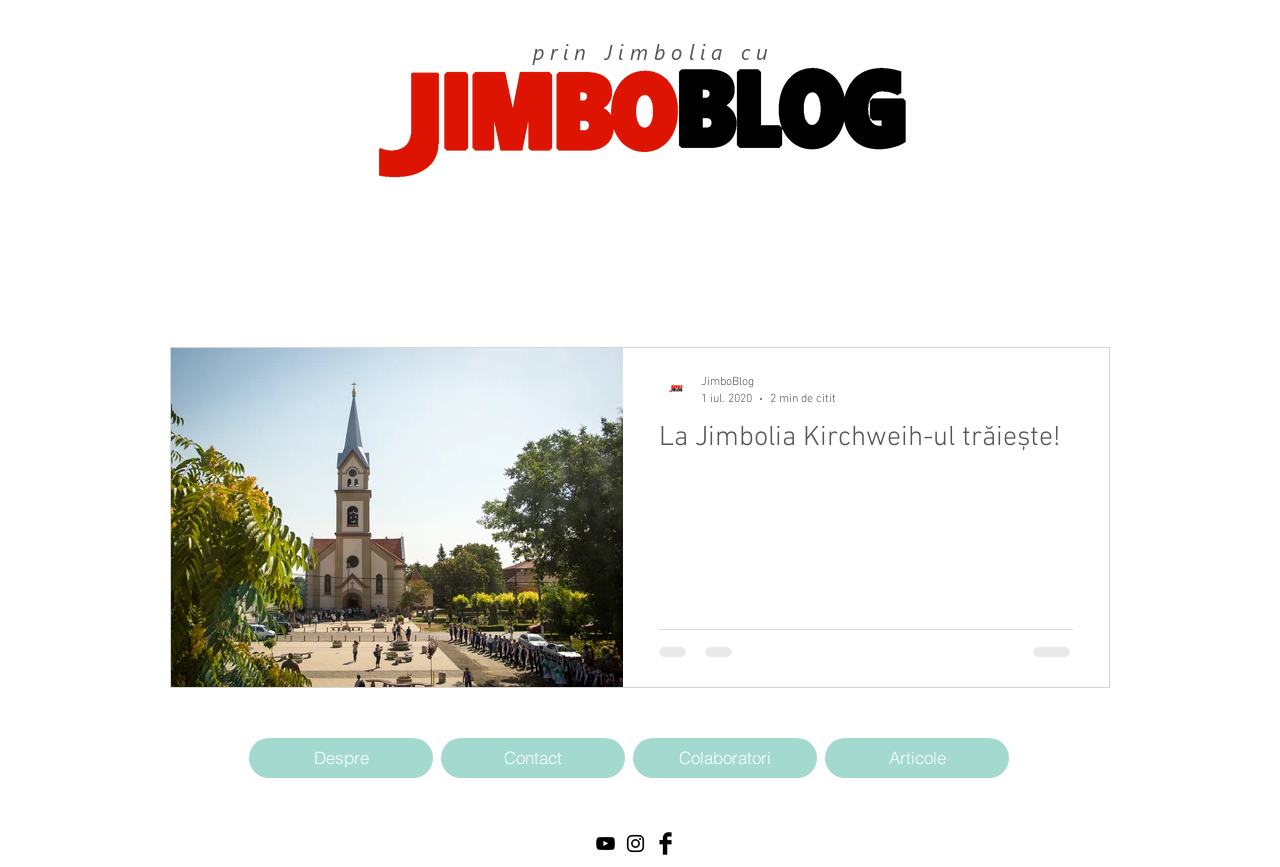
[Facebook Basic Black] (665, 843)
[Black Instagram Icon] (635, 843)
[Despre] (341, 758)
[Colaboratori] (725, 758)
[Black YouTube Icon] (605, 843)
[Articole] (917, 758)
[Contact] (533, 758)
